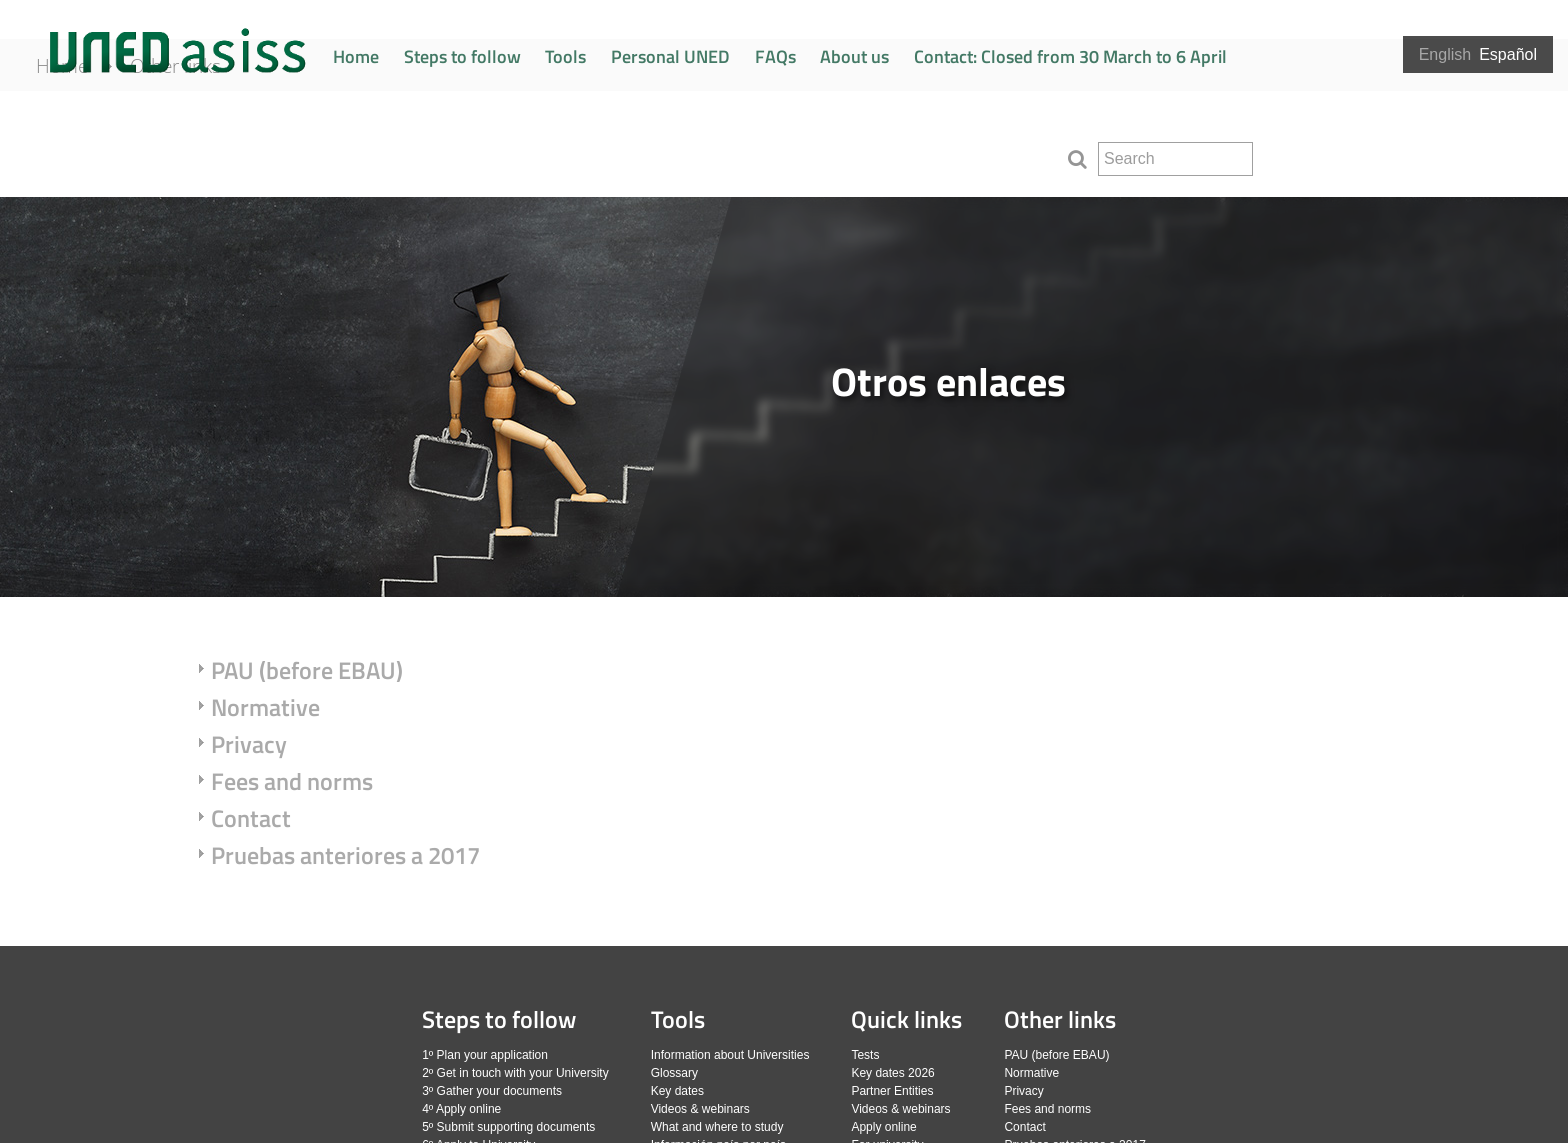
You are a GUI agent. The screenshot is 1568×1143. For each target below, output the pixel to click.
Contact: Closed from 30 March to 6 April (1070, 56)
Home (356, 56)
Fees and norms (292, 781)
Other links (202, 152)
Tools (565, 56)
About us (854, 56)
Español (1508, 54)
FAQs (775, 56)
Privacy (249, 744)
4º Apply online (461, 1109)
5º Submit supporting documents (508, 1127)
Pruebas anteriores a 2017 (345, 855)
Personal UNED (670, 56)
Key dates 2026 (892, 1073)
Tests (865, 1055)
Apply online (883, 1127)
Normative (265, 707)
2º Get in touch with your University (515, 1073)
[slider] (784, 397)
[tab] (784, 397)
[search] (1175, 159)
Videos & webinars (700, 1109)
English (1445, 54)
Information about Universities (730, 1055)
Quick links (906, 1019)
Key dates (677, 1091)
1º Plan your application (485, 1055)
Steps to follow (462, 56)
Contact (251, 818)
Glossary (674, 1073)
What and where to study (717, 1127)
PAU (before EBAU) (307, 670)
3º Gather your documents (492, 1091)
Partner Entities (892, 1091)
